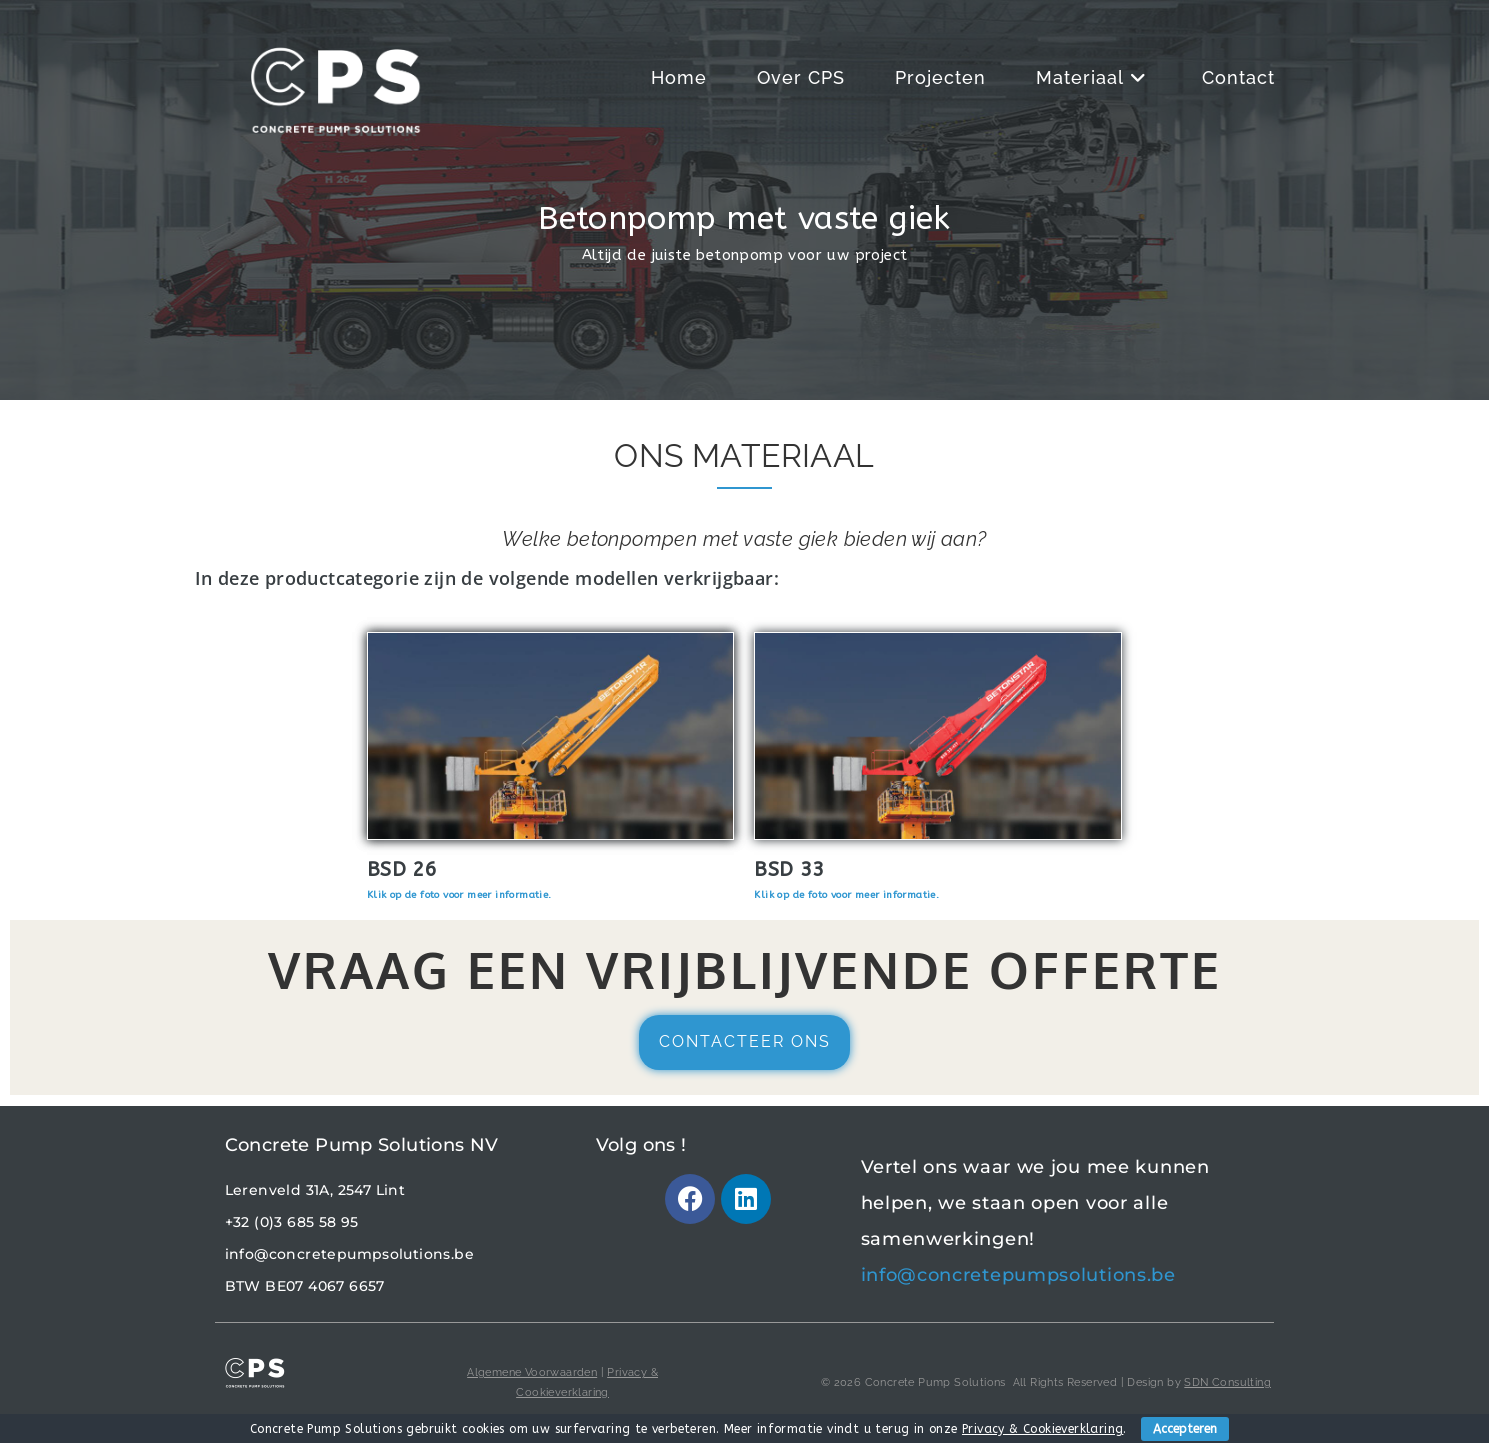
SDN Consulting (1227, 1382)
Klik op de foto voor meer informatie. (459, 895)
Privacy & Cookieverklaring (1042, 1429)
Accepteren (1185, 1429)
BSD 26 (402, 869)
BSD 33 (789, 869)
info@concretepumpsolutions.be (350, 1254)
